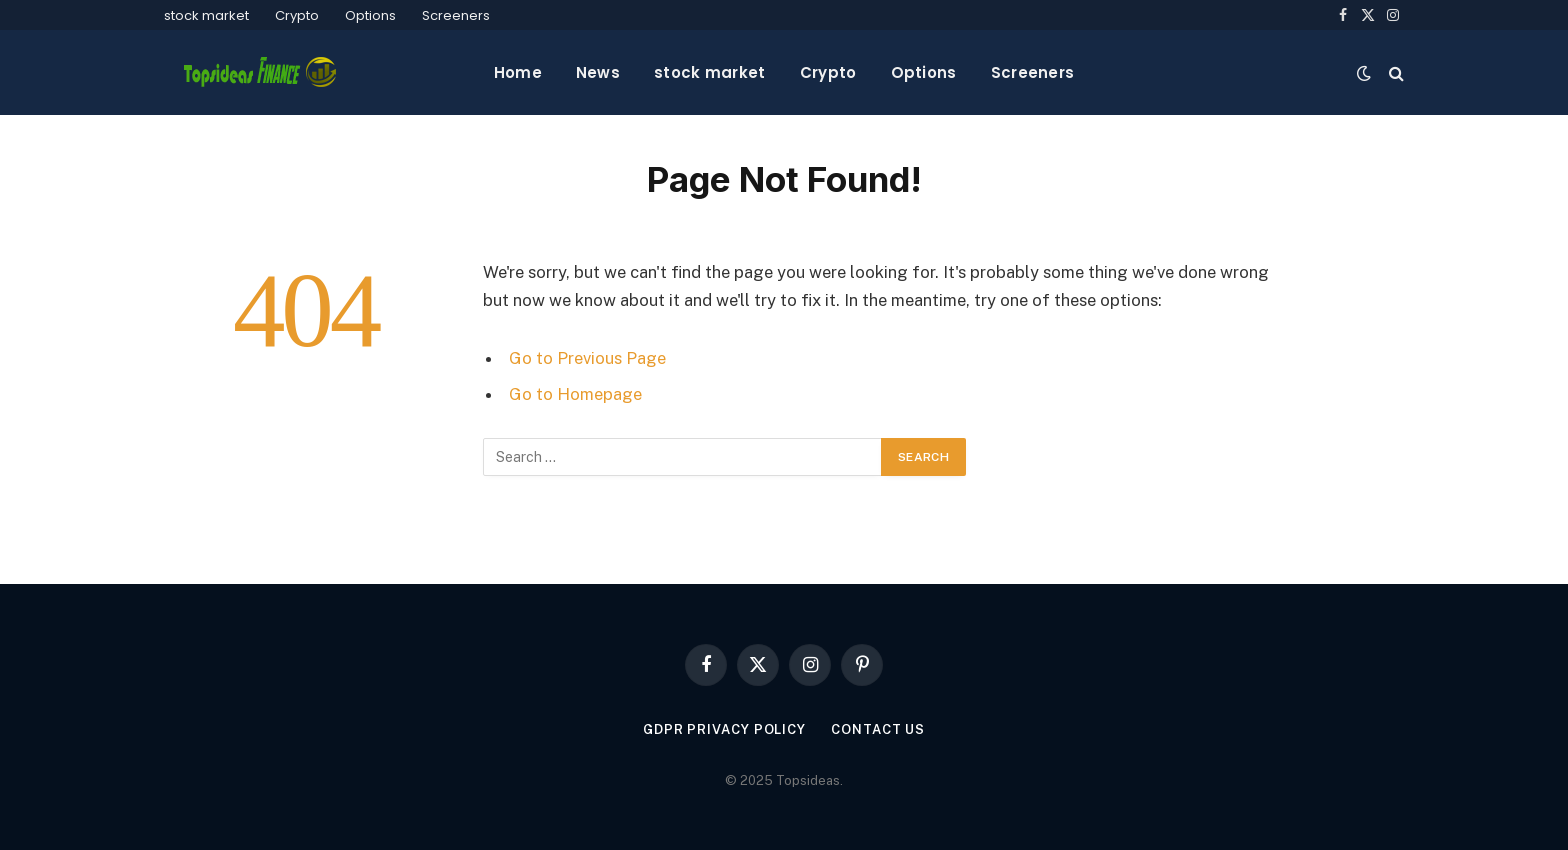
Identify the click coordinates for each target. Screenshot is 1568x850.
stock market (206, 15)
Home (518, 72)
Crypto (297, 15)
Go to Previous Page (587, 358)
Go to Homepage (575, 394)
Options (370, 15)
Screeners (456, 15)
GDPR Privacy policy (724, 729)
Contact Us (878, 729)
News (598, 72)
